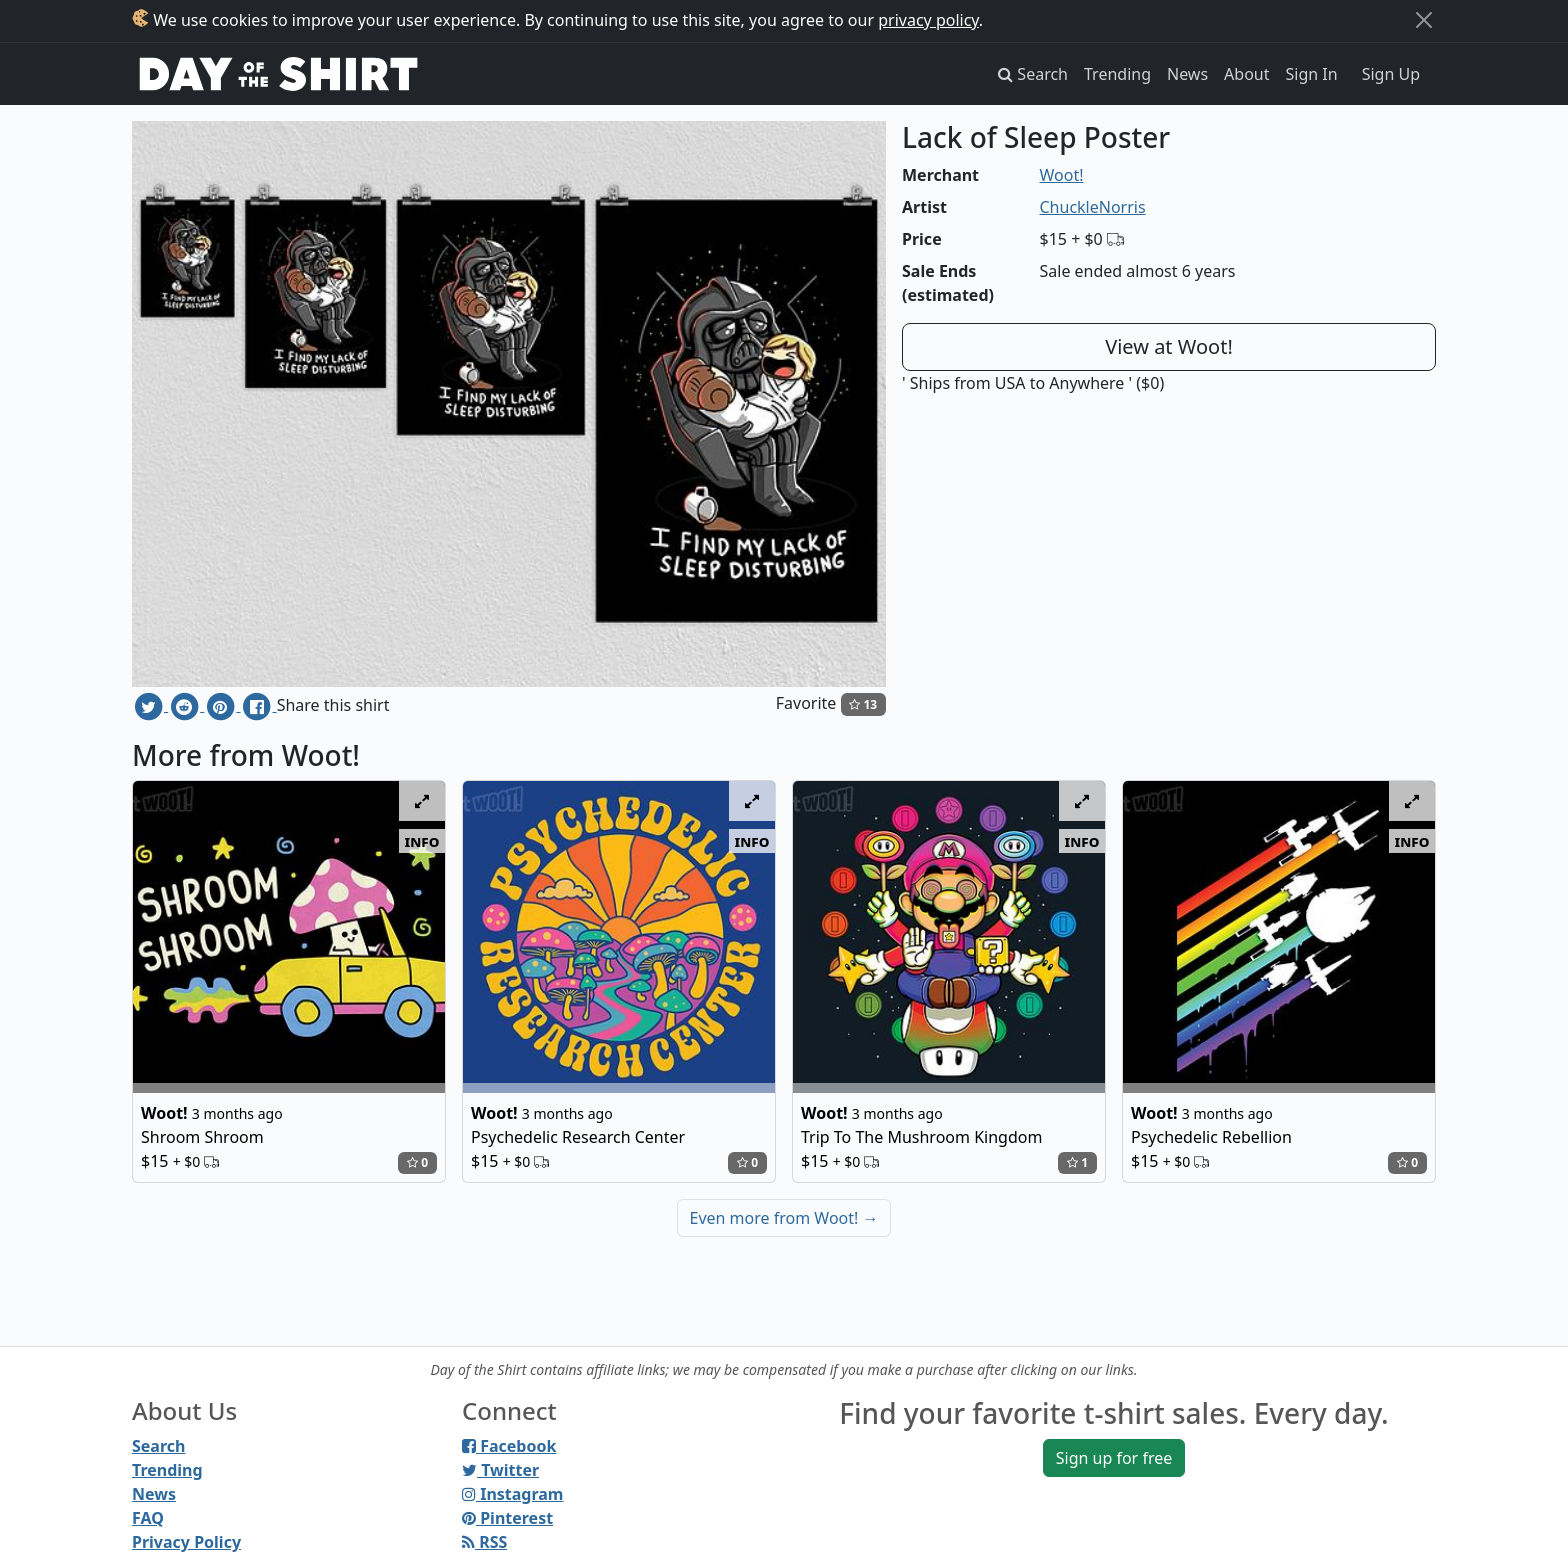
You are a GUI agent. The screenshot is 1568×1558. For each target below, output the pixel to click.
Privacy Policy (186, 1542)
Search (158, 1446)
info (422, 841)
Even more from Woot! (784, 1218)
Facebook (509, 1446)
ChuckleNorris (1093, 207)
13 (863, 704)
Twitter (500, 1470)
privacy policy (928, 20)
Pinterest (507, 1518)
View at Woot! (1169, 346)
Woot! (1062, 175)
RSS (484, 1542)
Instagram (512, 1494)
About (1246, 74)
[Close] (1424, 20)
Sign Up (1391, 74)
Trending (1117, 74)
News (1187, 74)
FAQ (148, 1518)
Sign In (1312, 74)
